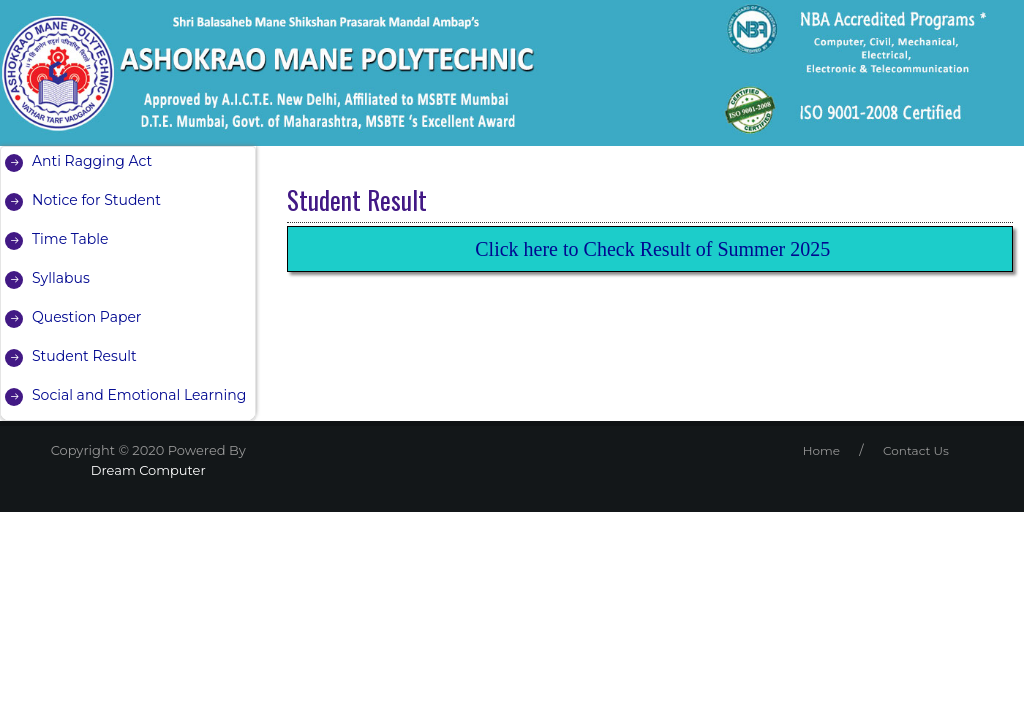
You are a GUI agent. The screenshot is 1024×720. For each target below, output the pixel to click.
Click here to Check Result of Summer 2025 (652, 249)
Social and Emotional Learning (139, 395)
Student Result (84, 356)
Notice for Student (96, 200)
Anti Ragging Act (92, 161)
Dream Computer (148, 470)
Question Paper (86, 317)
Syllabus (61, 278)
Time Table (70, 239)
